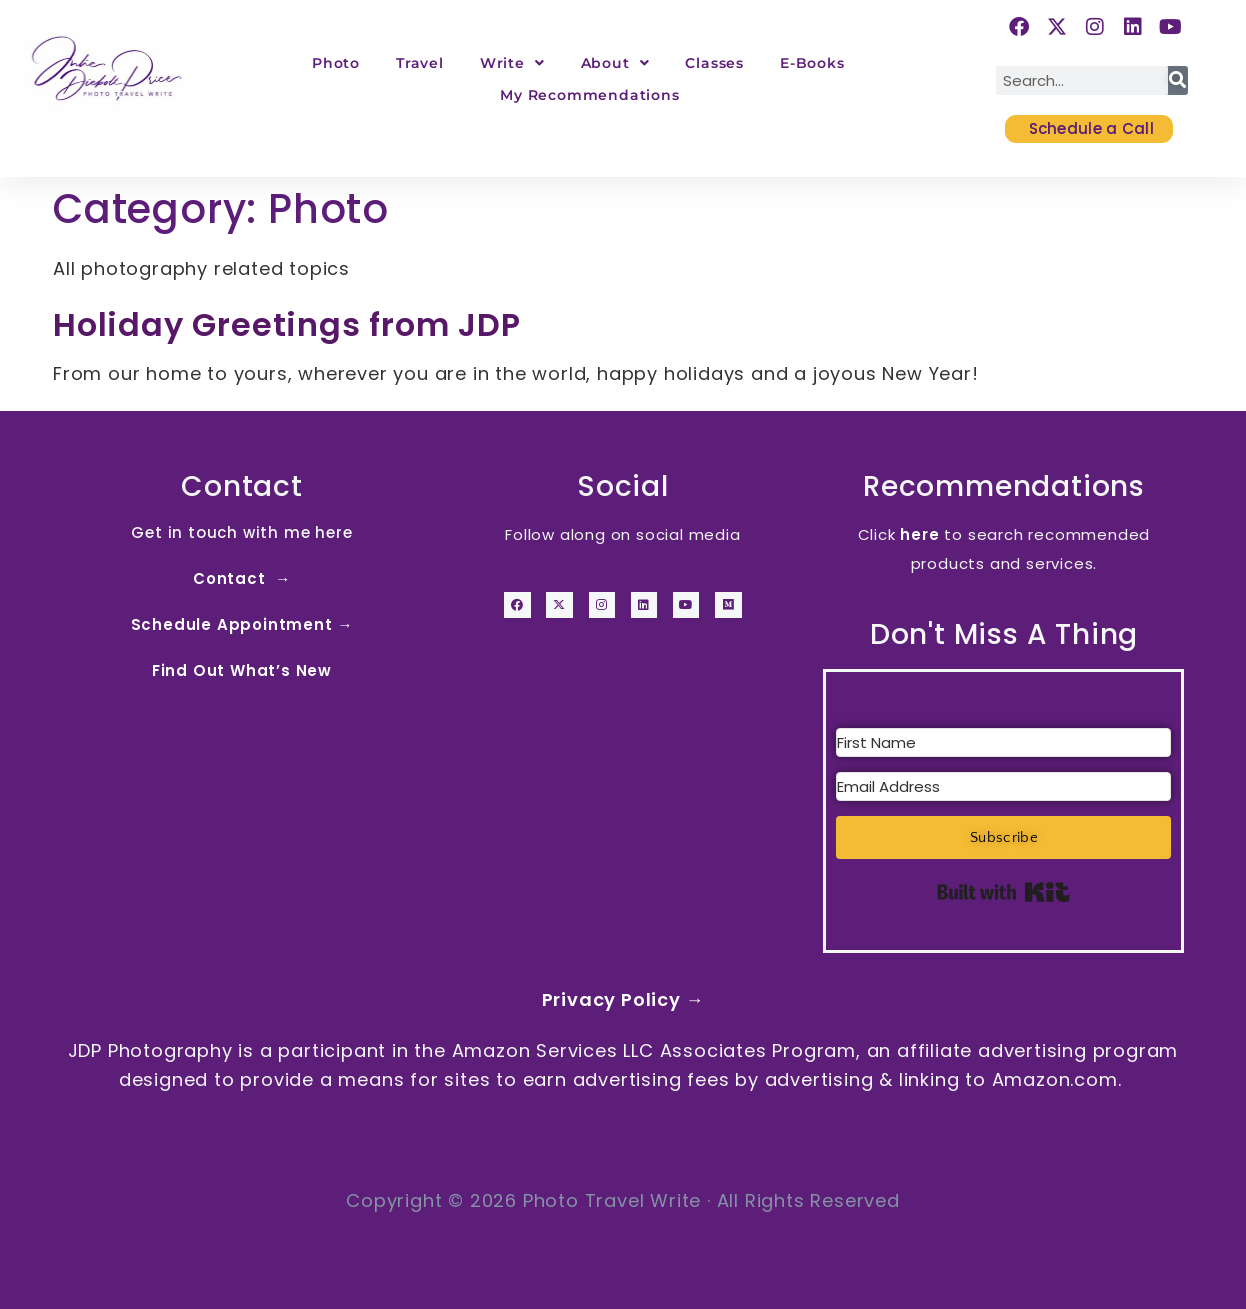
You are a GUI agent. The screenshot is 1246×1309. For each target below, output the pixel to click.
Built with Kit (1003, 892)
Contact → (242, 578)
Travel (420, 63)
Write (512, 63)
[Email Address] (1003, 786)
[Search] (1178, 80)
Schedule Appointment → (242, 624)
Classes (714, 63)
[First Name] (1003, 742)
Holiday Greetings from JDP (287, 324)
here (919, 534)
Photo (336, 63)
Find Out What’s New (242, 670)
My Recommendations (589, 95)
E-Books (812, 63)
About (615, 63)
